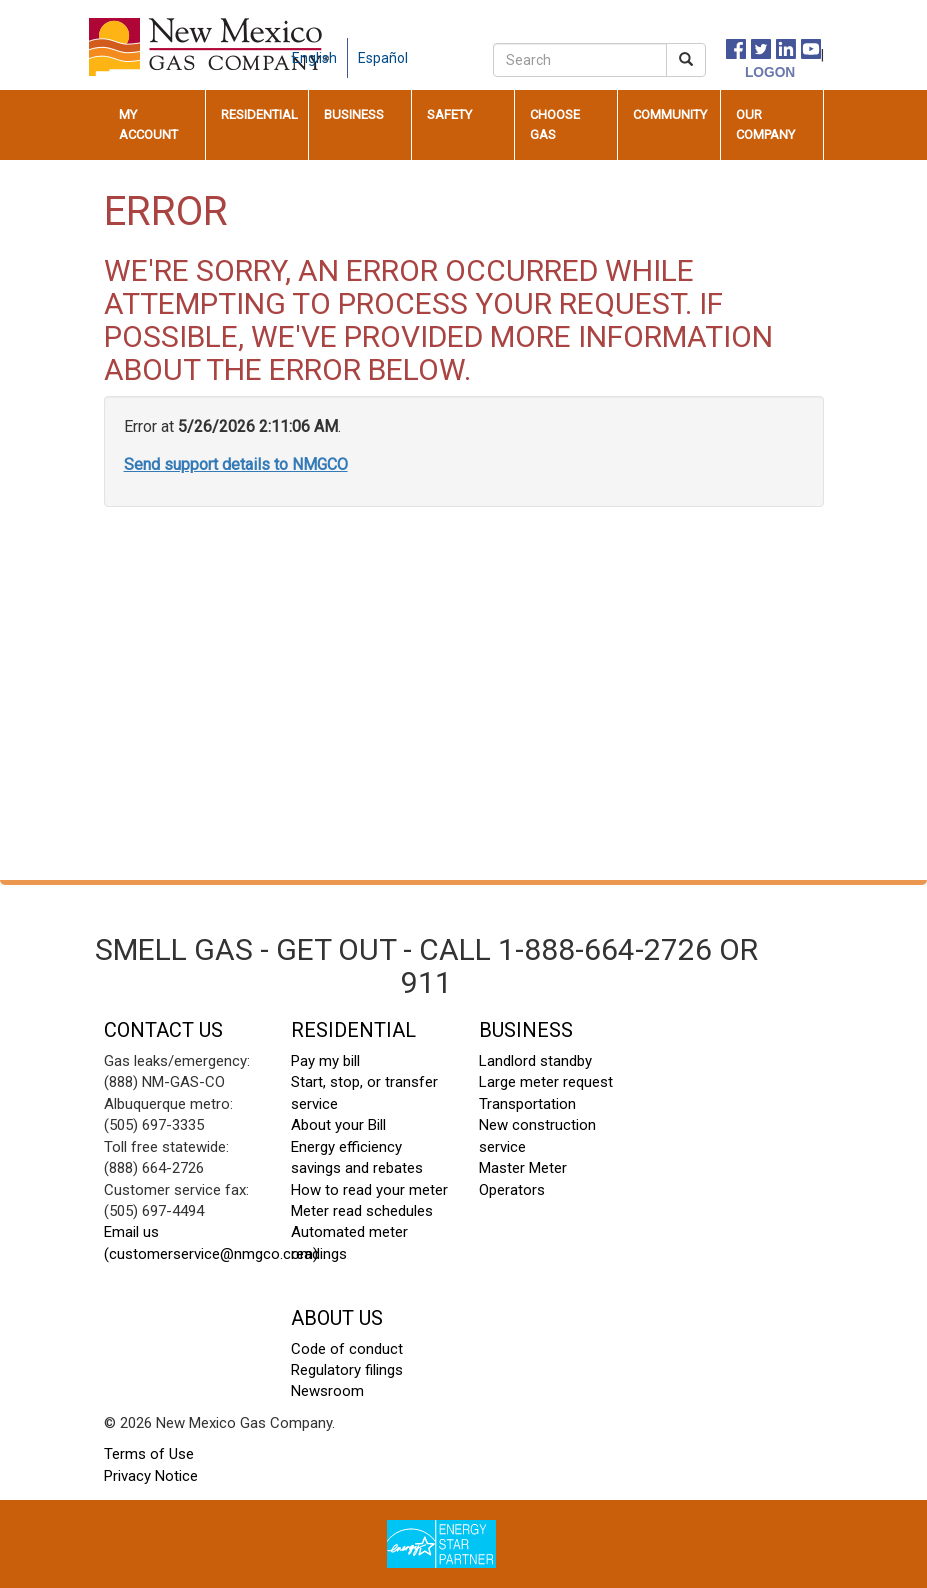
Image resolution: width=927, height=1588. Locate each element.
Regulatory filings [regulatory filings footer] (347, 1370)
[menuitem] (155, 125)
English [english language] (314, 58)
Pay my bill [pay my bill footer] (325, 1061)
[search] (580, 60)
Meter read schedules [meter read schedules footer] (362, 1211)
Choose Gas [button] (555, 124)
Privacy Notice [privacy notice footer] (151, 1476)
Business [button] (354, 114)
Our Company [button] (765, 124)
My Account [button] (148, 124)
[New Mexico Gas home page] (209, 46)
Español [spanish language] (383, 58)
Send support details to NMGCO (236, 464)
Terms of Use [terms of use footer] (149, 1454)
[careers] (468, 48)
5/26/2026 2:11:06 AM (258, 426)
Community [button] (670, 114)
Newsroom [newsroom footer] (327, 1391)
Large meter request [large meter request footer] (546, 1082)
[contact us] (448, 48)
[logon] (749, 71)
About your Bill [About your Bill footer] (338, 1125)
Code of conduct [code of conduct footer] (347, 1349)
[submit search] (686, 60)
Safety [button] (449, 114)
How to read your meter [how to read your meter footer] (369, 1190)
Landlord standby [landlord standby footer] (535, 1061)
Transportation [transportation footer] (527, 1104)
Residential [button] (259, 114)
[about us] (428, 48)
